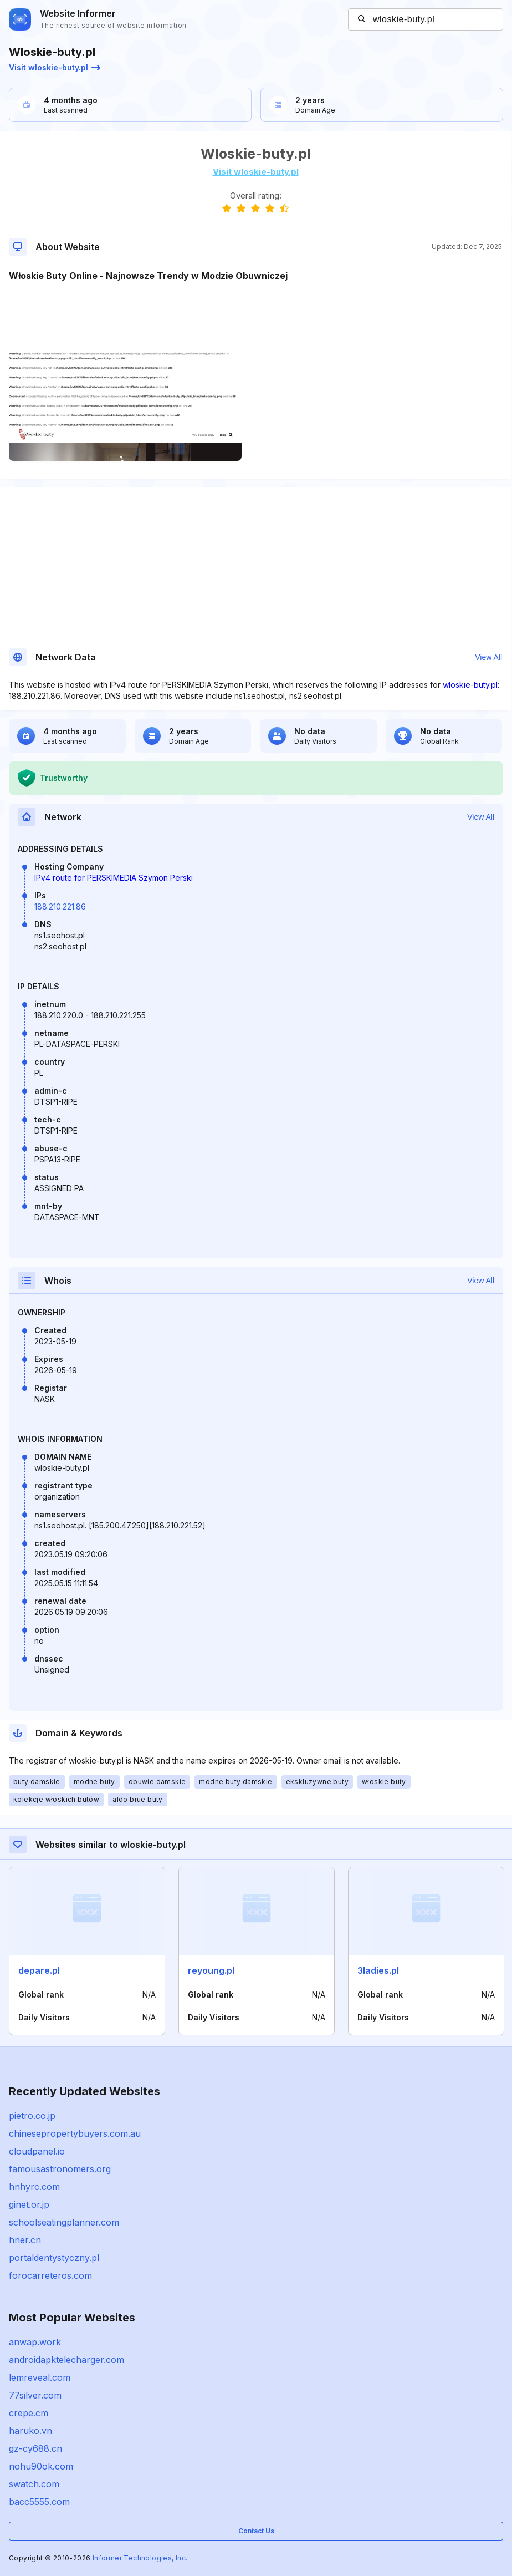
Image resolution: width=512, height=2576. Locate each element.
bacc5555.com (39, 2501)
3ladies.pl (378, 1970)
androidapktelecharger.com (66, 2359)
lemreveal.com (39, 2377)
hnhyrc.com (34, 2186)
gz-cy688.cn (35, 2448)
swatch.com (34, 2483)
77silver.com (35, 2395)
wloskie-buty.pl (470, 684)
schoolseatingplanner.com (64, 2222)
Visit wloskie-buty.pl (54, 67)
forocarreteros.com (50, 2275)
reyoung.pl (211, 1970)
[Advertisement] (255, 316)
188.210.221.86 (60, 906)
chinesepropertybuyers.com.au (75, 2133)
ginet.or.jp (29, 2204)
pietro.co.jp (32, 2115)
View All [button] (488, 657)
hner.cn (25, 2239)
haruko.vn (30, 2430)
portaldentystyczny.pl (54, 2257)
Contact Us (256, 2531)
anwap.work (35, 2342)
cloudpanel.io (37, 2151)
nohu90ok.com (41, 2466)
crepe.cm (28, 2413)
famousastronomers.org (60, 2168)
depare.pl (39, 1970)
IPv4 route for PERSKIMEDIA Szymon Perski (113, 877)
